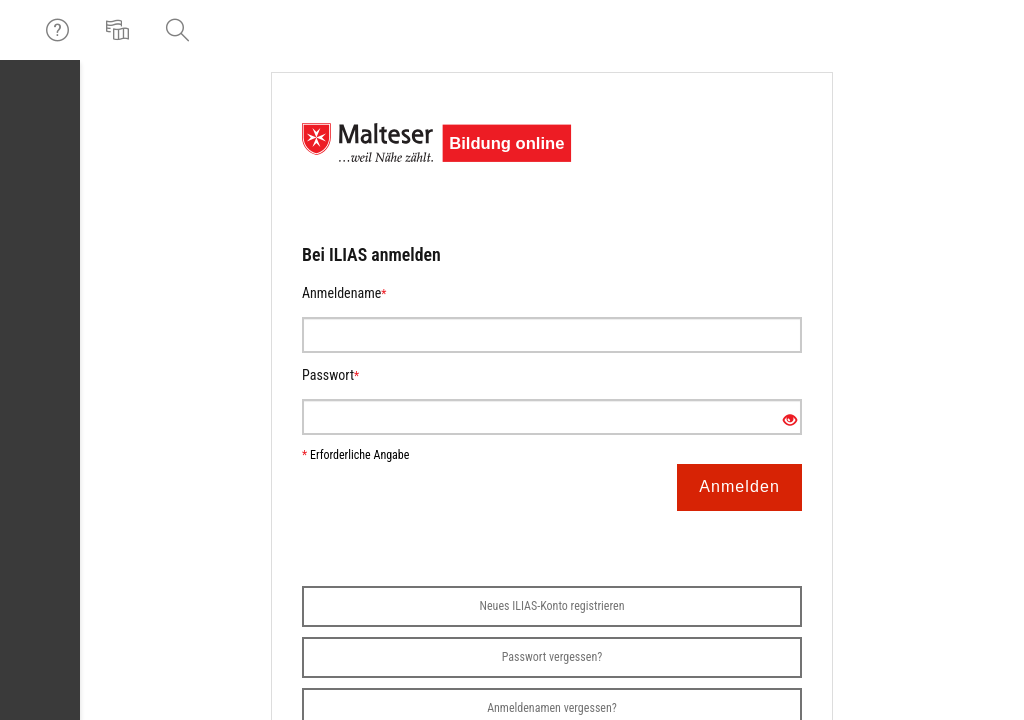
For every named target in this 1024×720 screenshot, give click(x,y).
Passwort (330, 375)
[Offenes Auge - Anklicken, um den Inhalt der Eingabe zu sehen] (790, 421)
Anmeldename (344, 293)
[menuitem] (120, 30)
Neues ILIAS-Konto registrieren (552, 606)
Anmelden (739, 486)
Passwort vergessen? (552, 657)
